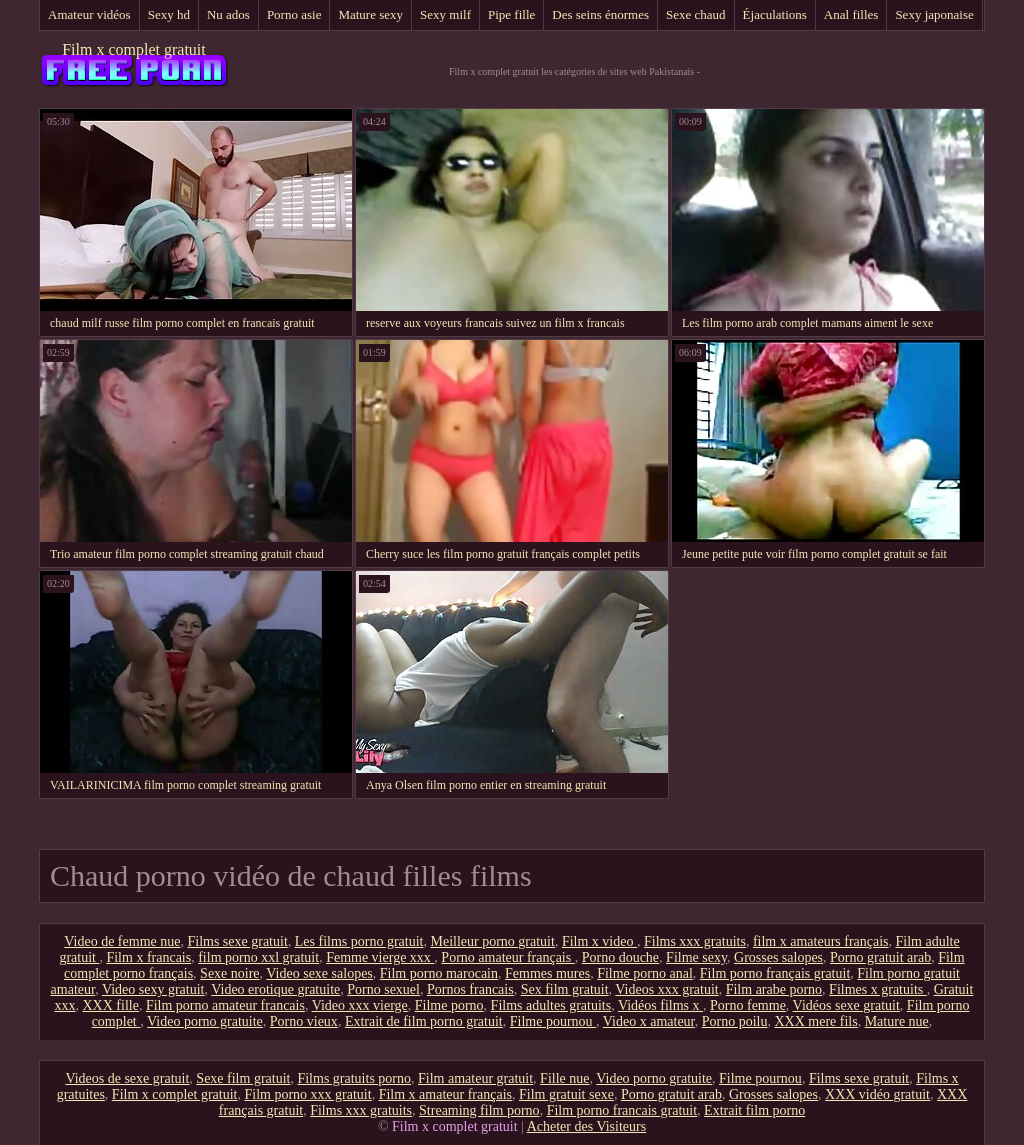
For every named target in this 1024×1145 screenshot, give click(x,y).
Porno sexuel (383, 989)
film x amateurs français (821, 941)
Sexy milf (445, 14)
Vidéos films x (660, 1005)
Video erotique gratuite (275, 989)
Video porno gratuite (205, 1021)
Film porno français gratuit (775, 973)
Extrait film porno (754, 1110)
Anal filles (851, 14)
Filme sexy (696, 957)
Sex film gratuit (565, 989)
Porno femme (748, 1005)
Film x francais (148, 957)
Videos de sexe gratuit (127, 1078)
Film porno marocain (439, 973)
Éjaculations (775, 14)
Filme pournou (553, 1021)
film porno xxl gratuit (258, 957)
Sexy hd (169, 14)
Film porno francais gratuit (622, 1110)
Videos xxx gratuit (666, 989)
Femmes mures (547, 973)
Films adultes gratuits (551, 1005)
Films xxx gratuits (695, 941)
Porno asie (294, 14)
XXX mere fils (815, 1021)
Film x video (599, 941)
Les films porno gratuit (359, 941)
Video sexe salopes (319, 973)
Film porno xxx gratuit (307, 1094)
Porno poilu (735, 1021)
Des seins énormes (600, 14)
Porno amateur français (507, 957)
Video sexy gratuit (153, 989)
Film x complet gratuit (134, 49)
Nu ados (228, 14)
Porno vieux (304, 1021)
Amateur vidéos (89, 14)
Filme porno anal (645, 973)
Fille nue (564, 1078)
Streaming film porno (479, 1110)
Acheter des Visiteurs (586, 1126)
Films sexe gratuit (237, 941)
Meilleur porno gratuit (492, 941)
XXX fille (111, 1005)
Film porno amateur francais (225, 1005)
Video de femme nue (122, 941)
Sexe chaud (696, 14)
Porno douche (620, 957)
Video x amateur (649, 1021)
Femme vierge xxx (380, 957)
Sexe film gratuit (243, 1078)
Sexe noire (229, 973)
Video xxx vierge (360, 1005)
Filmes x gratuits (878, 989)
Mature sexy (370, 14)
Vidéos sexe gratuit (846, 1005)
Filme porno (449, 1005)
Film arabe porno (774, 989)
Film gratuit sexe (566, 1094)
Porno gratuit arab (880, 957)
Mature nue (897, 1021)
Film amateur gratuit (475, 1078)
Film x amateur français (445, 1094)
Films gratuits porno (354, 1078)
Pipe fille (511, 14)
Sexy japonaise (934, 14)
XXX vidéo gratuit (877, 1094)
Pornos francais (470, 989)
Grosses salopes (778, 957)
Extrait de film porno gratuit (424, 1021)
